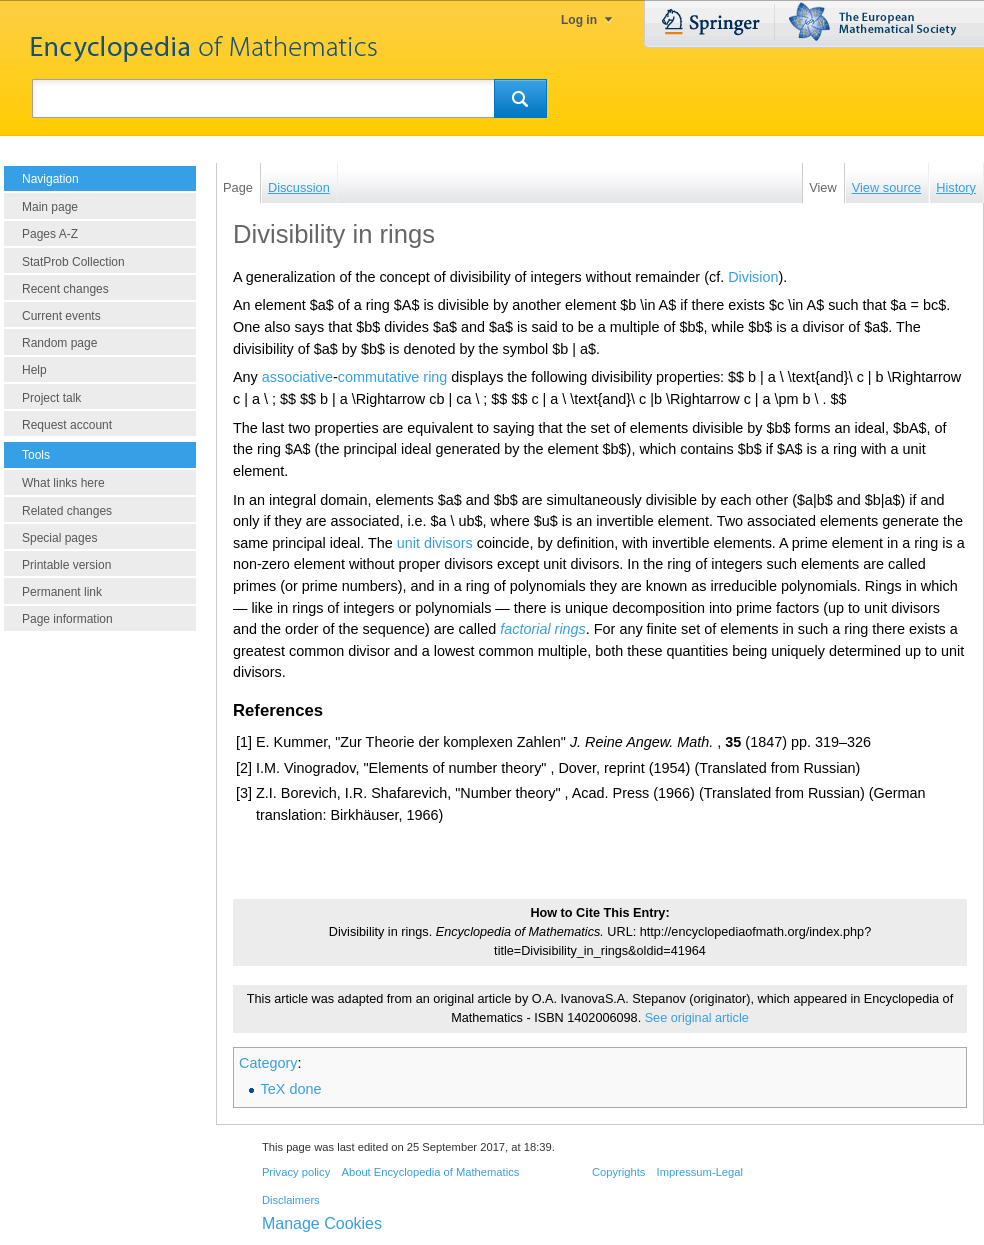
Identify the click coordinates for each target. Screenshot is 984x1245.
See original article (697, 1018)
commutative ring (393, 377)
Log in (579, 20)
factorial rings (543, 629)
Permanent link (62, 592)
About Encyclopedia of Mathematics (430, 1172)
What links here (63, 483)
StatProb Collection (73, 262)
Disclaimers (291, 1200)
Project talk (51, 398)
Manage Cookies (322, 1223)
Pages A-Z (50, 234)
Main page (50, 207)
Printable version (66, 565)
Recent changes (65, 289)
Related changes (67, 511)
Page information (67, 619)
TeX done (291, 1089)
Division (753, 277)
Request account (67, 425)
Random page (59, 343)
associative (297, 377)
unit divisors (435, 543)
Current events (61, 316)
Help (34, 370)
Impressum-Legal (700, 1172)
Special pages (59, 538)
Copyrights (618, 1172)
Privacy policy (296, 1172)
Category (268, 1063)
